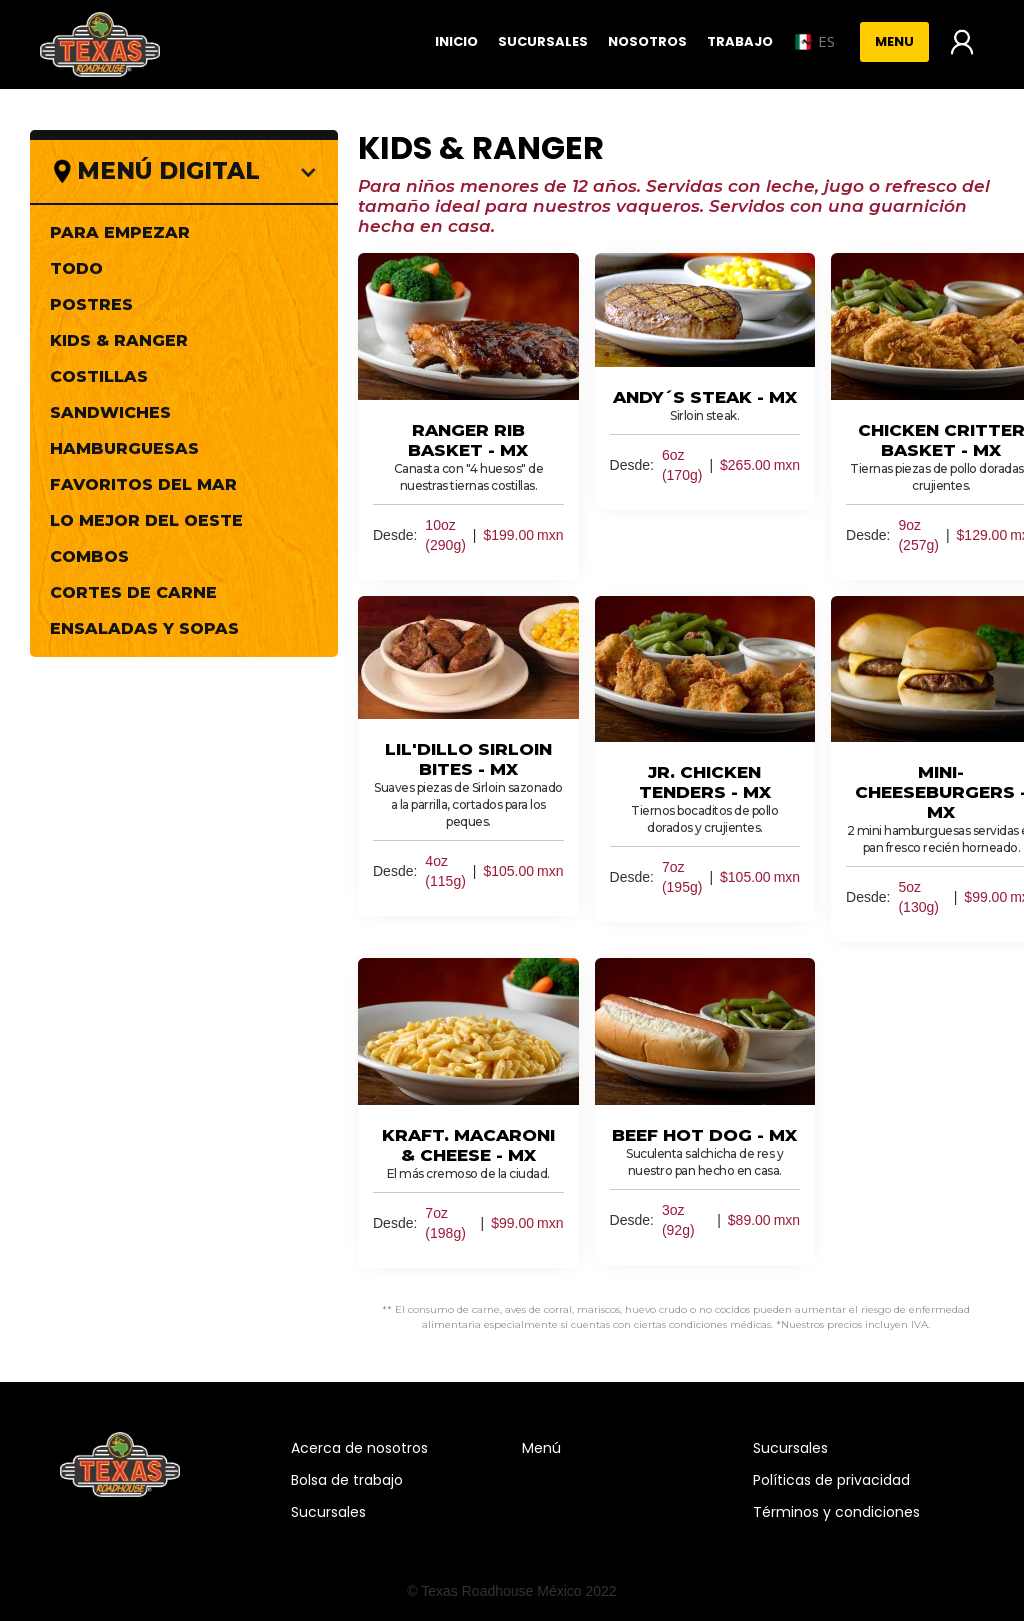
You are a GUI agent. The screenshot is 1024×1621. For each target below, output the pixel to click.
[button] (814, 42)
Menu (894, 41)
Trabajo (740, 41)
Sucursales (543, 41)
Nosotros (647, 41)
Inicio (456, 41)
